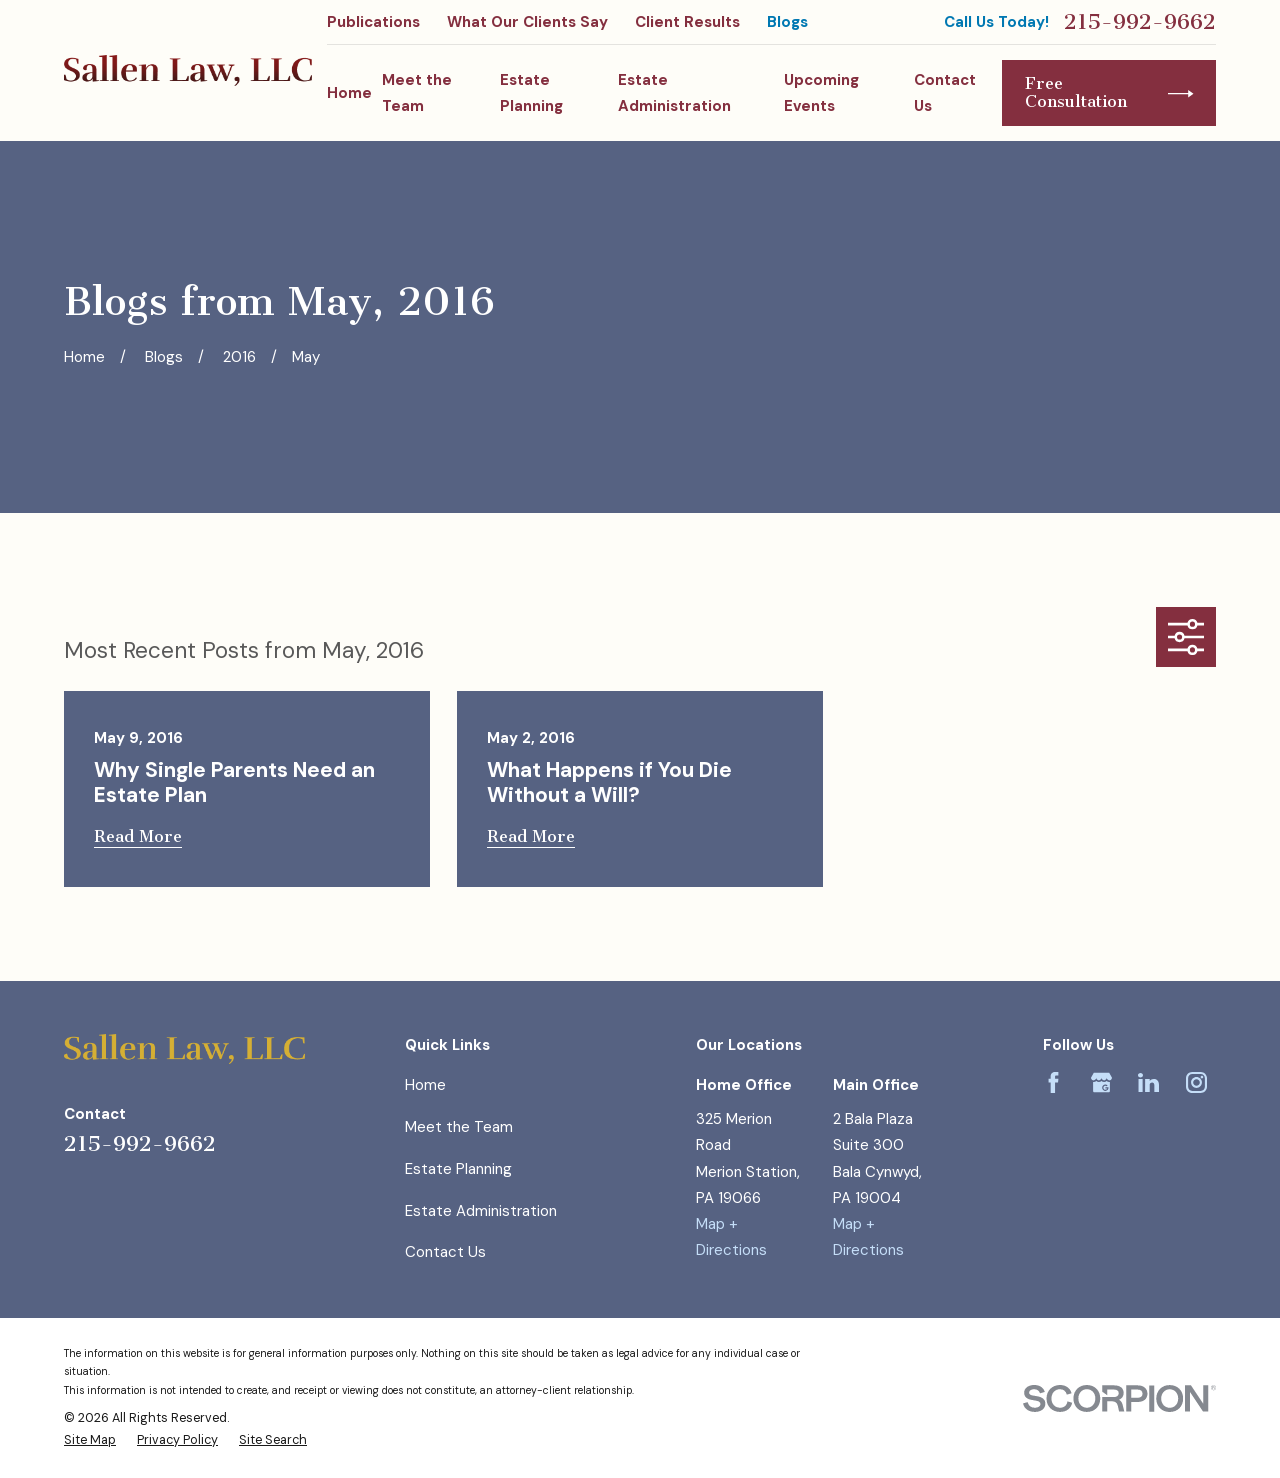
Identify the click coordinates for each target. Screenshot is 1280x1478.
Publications (373, 22)
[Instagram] (1196, 1082)
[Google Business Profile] (1101, 1082)
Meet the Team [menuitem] (417, 93)
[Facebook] (1053, 1082)
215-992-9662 (1140, 22)
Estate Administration (481, 1211)
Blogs (787, 22)
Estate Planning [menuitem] (531, 93)
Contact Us (445, 1252)
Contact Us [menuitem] (945, 93)
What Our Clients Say (527, 22)
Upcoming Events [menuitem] (821, 93)
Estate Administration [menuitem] (674, 93)
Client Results (687, 22)
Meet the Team (459, 1127)
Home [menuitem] (349, 93)
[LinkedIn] (1148, 1082)
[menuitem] (90, 1441)
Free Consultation (1109, 92)
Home (425, 1085)
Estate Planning (458, 1169)
